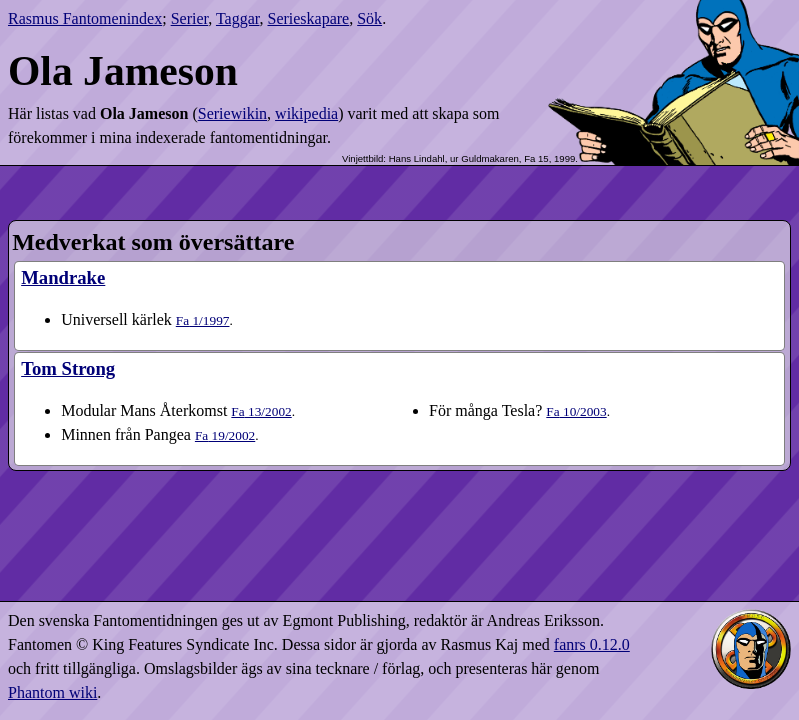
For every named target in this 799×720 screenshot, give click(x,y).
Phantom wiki (52, 692)
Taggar (238, 18)
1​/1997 (203, 320)
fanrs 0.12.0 (592, 644)
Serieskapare (308, 18)
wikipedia (306, 113)
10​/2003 (576, 411)
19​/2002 (225, 435)
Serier (190, 18)
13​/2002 (261, 411)
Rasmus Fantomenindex (85, 18)
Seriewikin (232, 113)
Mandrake (63, 277)
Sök (369, 18)
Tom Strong (68, 368)
